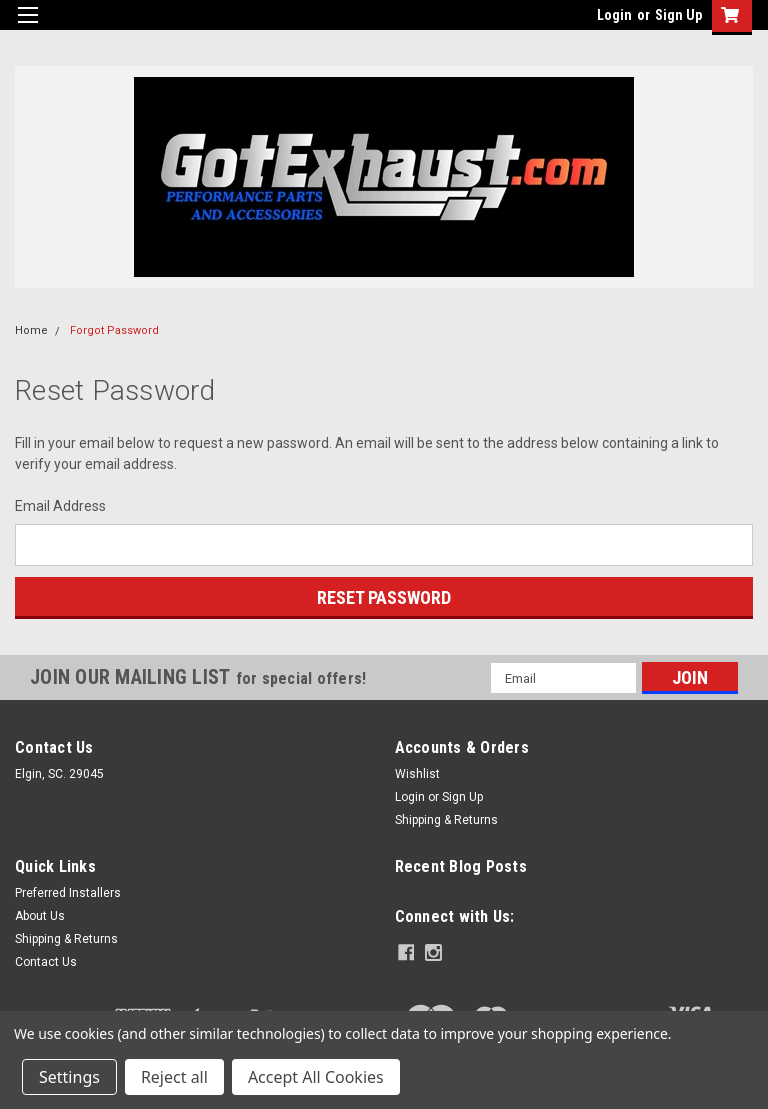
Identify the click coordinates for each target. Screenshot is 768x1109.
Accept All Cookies (316, 1077)
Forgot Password (114, 330)
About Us (40, 916)
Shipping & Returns (446, 820)
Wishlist (417, 774)
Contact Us (46, 962)
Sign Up (678, 15)
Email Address (60, 506)
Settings (69, 1077)
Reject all (174, 1077)
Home (31, 330)
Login (614, 15)
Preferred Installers (68, 893)
